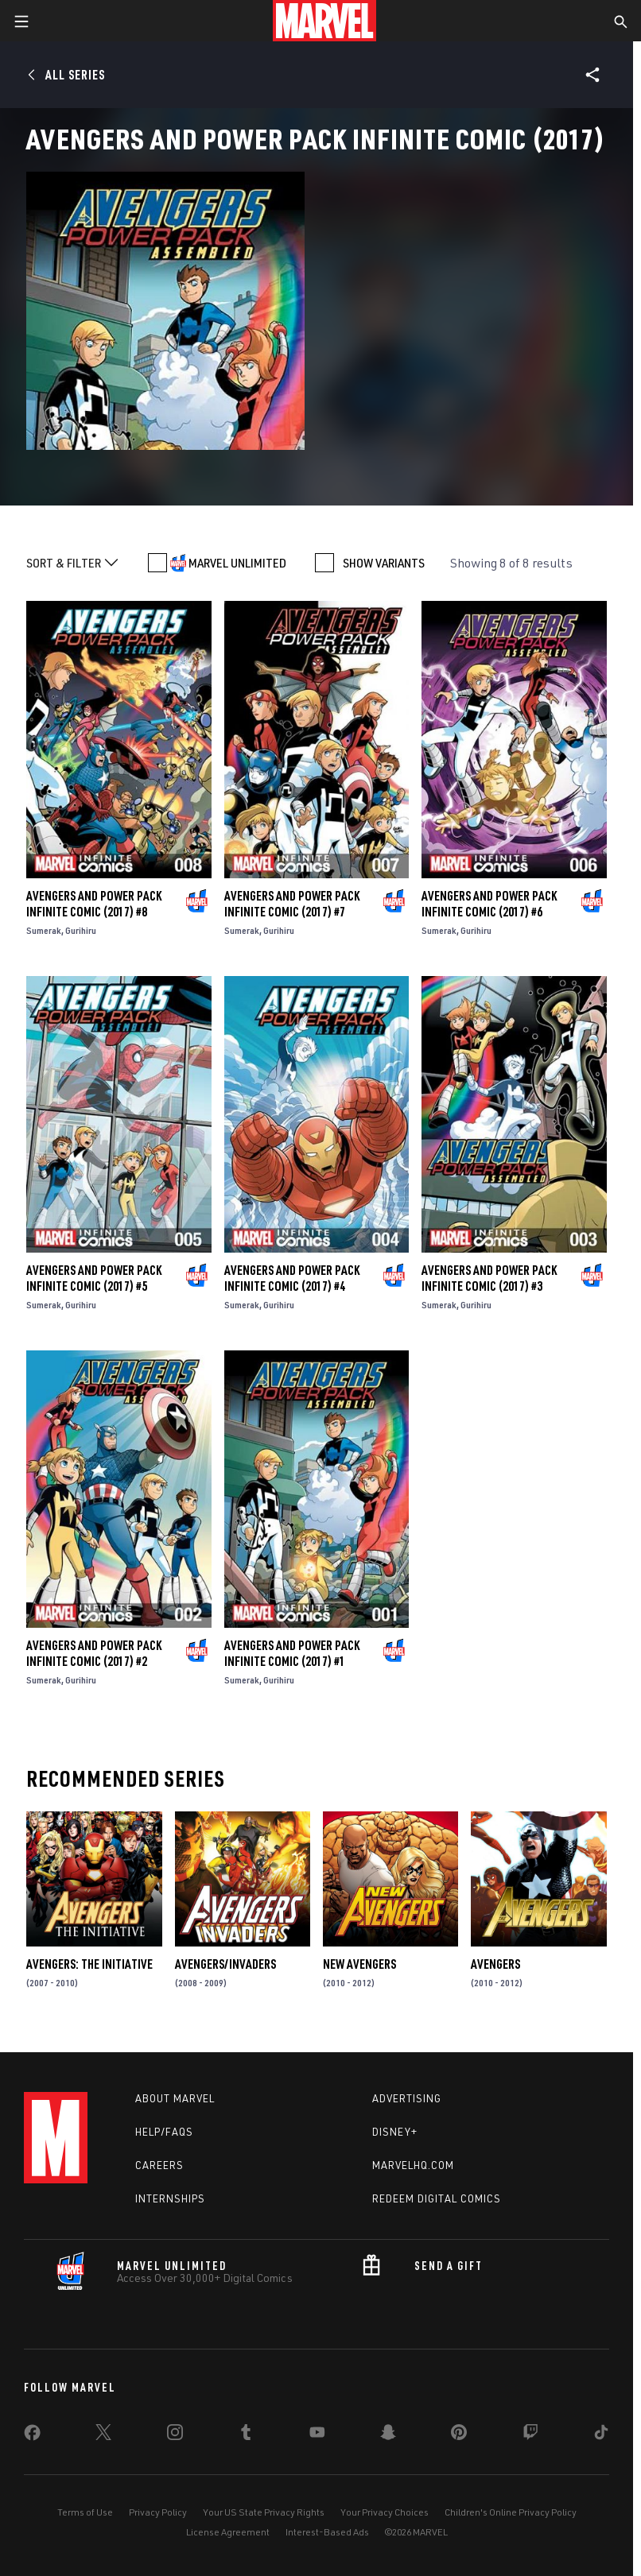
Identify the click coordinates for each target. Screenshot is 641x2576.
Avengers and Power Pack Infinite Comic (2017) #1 (291, 1653)
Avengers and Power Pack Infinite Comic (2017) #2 (93, 1653)
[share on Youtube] (317, 2435)
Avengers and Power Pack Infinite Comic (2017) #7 (291, 904)
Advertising (406, 2098)
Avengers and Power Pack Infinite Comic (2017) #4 (291, 1278)
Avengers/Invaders (225, 1964)
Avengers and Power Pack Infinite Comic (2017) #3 (489, 1278)
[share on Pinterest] (459, 2435)
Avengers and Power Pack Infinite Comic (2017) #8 (93, 904)
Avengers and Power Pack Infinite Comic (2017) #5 (93, 1278)
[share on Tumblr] (246, 2435)
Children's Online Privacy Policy (511, 2512)
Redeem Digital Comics (436, 2198)
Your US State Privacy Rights (263, 2512)
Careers (159, 2165)
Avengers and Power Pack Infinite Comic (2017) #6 (489, 904)
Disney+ (395, 2131)
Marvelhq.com (413, 2165)
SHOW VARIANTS (384, 563)
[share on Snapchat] (388, 2435)
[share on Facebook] (32, 2436)
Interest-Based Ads (327, 2532)
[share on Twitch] (530, 2435)
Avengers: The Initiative (89, 1964)
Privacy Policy (158, 2512)
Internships (170, 2198)
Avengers (495, 1964)
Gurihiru (80, 930)
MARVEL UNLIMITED (237, 563)
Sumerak (43, 930)
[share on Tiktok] (601, 2435)
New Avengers (359, 1964)
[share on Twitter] (103, 2435)
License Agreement (228, 2532)
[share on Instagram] (175, 2435)
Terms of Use (85, 2512)
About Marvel (175, 2098)
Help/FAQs (164, 2131)
